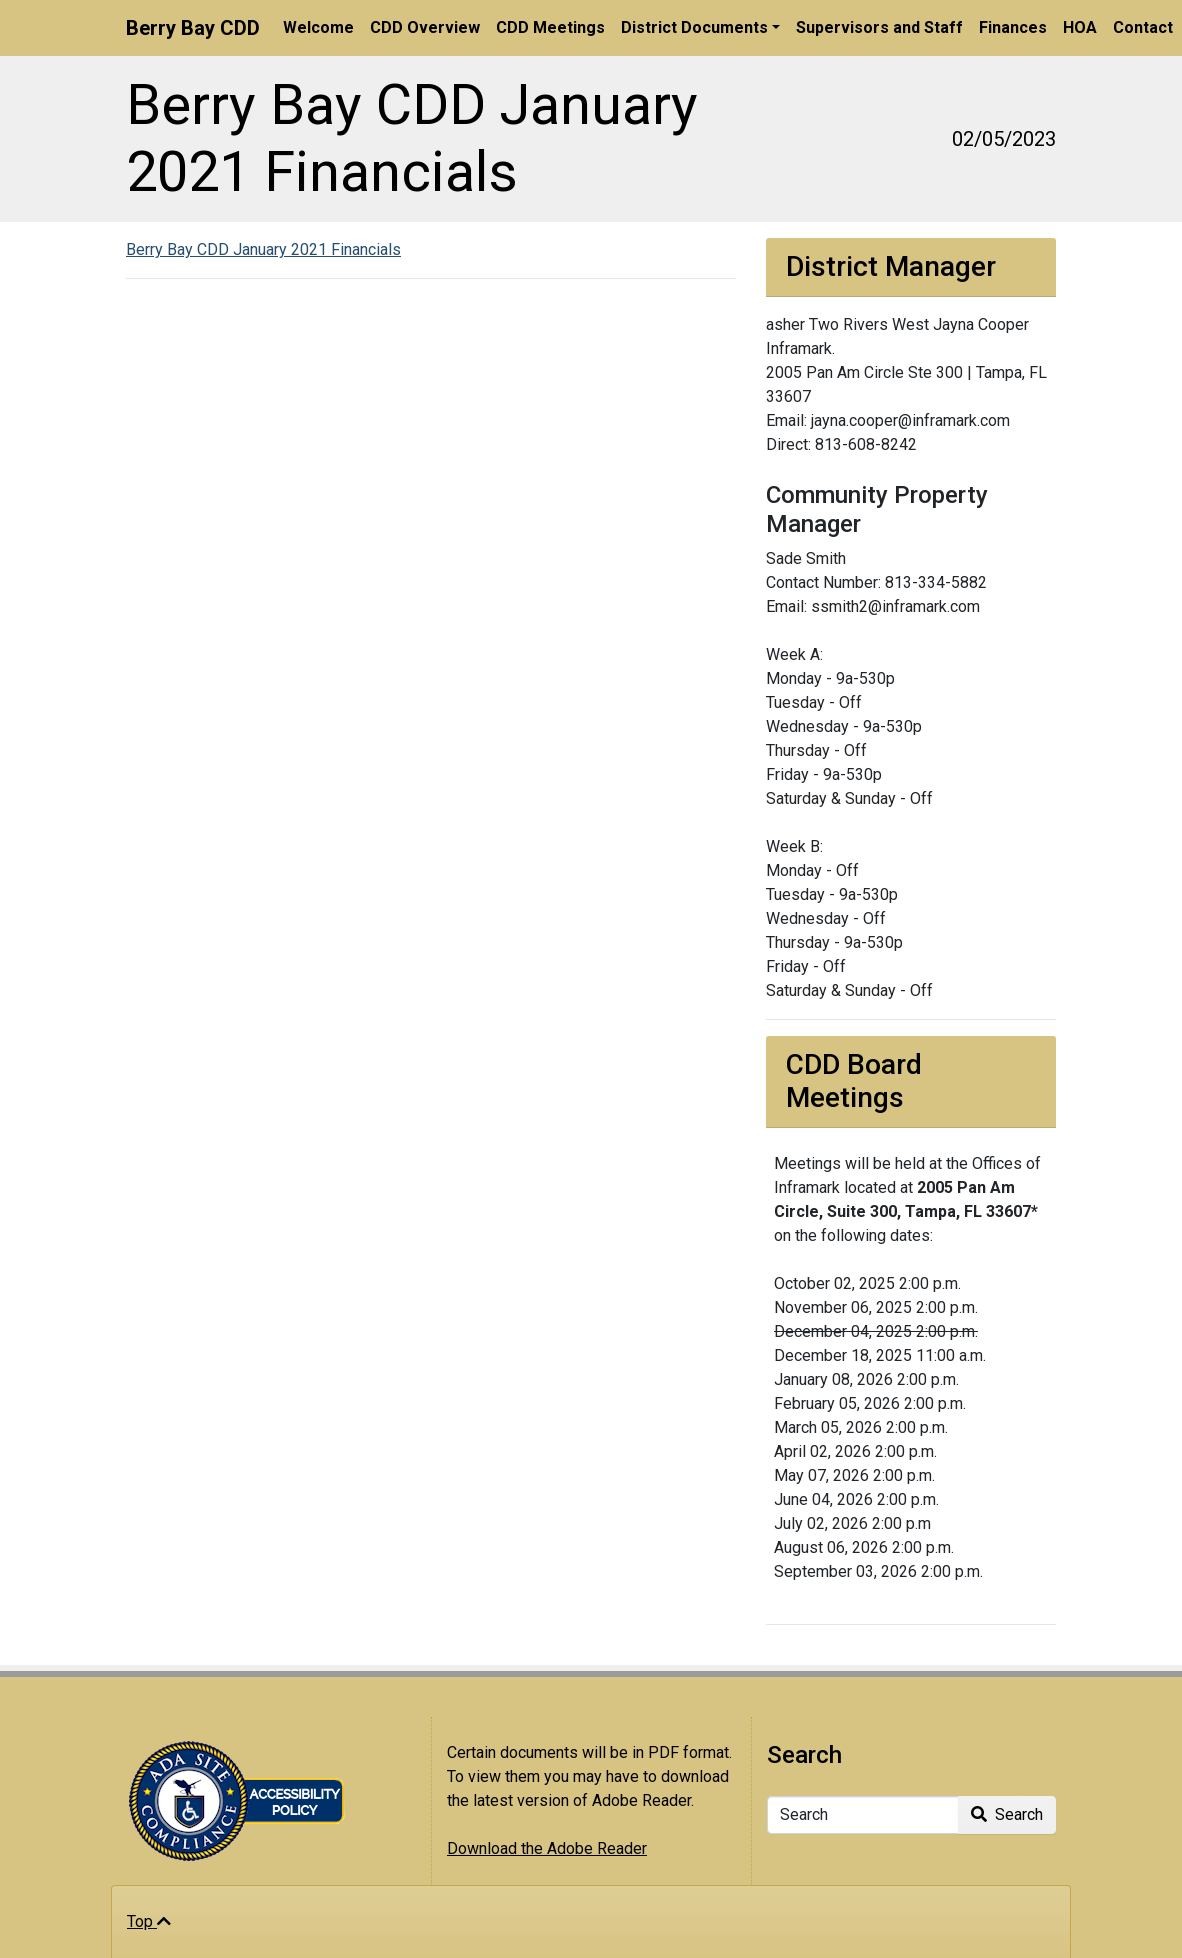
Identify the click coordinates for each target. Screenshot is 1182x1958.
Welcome (318, 27)
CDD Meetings (550, 27)
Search (1007, 1814)
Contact (1143, 27)
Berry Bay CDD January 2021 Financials (263, 249)
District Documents (694, 27)
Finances (1013, 27)
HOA (1080, 27)
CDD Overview (425, 27)
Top (149, 1921)
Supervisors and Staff (879, 27)
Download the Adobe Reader (547, 1848)
